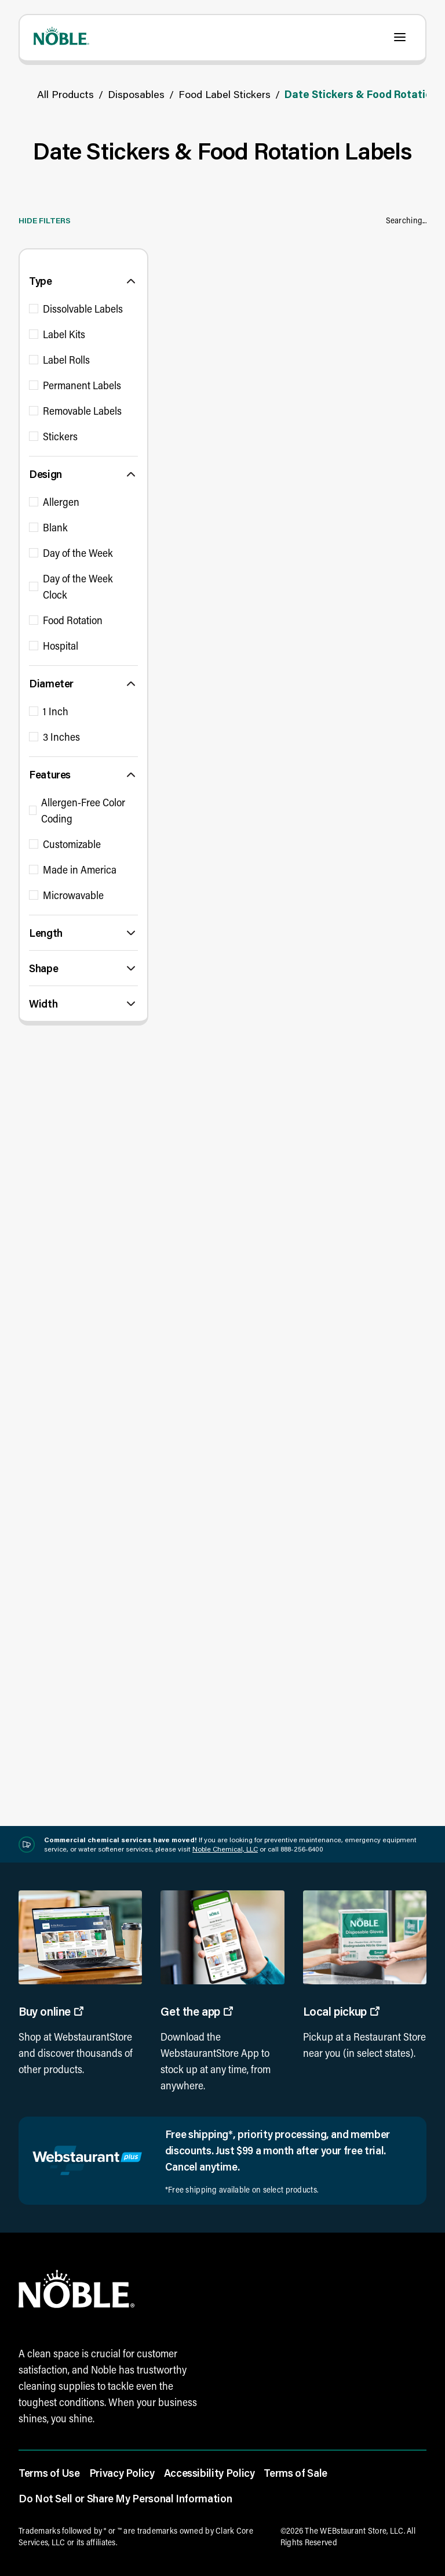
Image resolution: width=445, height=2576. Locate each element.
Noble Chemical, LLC (225, 1849)
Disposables (136, 94)
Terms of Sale (295, 2473)
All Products (65, 94)
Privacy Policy (122, 2473)
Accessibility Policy (209, 2473)
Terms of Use (49, 2473)
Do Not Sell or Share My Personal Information (125, 2498)
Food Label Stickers (224, 94)
